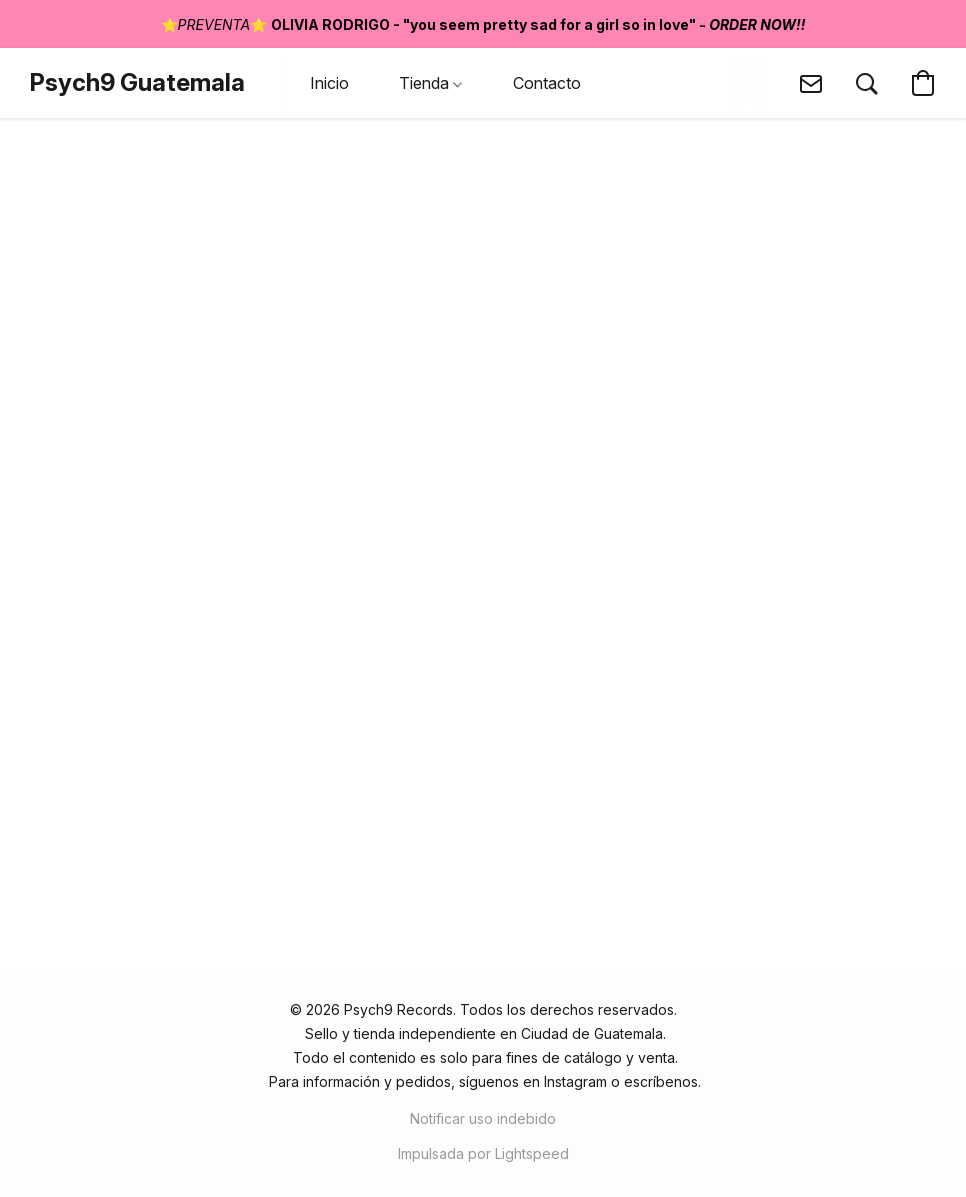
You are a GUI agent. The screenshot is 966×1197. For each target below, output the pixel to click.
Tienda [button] (430, 83)
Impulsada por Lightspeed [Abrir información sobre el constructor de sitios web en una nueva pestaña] (483, 1153)
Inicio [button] (329, 83)
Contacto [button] (547, 83)
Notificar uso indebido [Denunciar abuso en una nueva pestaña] (483, 1118)
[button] (137, 83)
